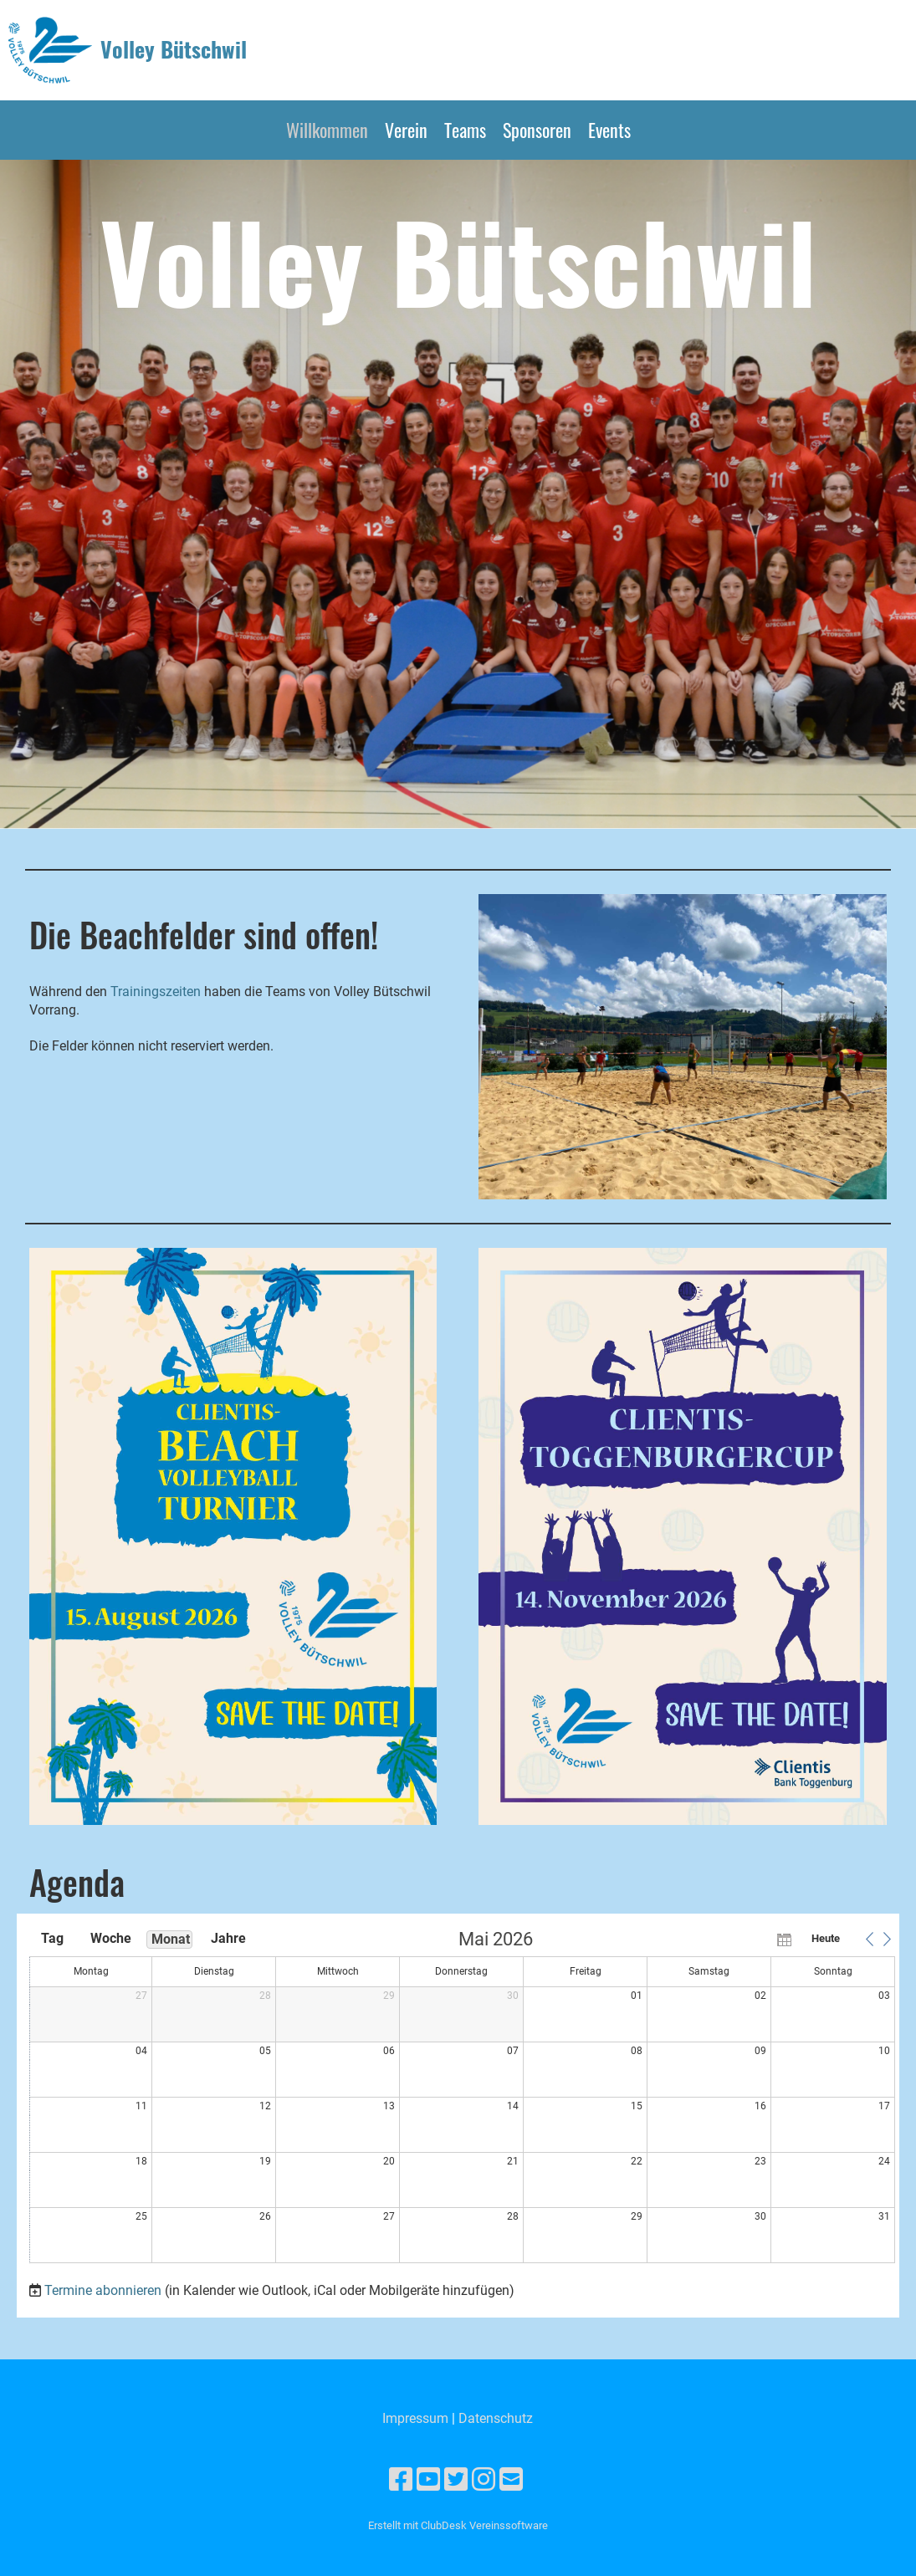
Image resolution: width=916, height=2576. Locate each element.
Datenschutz (495, 2418)
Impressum (415, 2418)
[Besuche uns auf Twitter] (456, 2480)
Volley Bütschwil (173, 49)
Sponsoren (537, 129)
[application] (462, 2097)
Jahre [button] (228, 1938)
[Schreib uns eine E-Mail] (511, 2480)
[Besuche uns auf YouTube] (428, 2480)
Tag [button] (52, 1938)
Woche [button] (110, 1938)
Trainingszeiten (157, 991)
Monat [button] (170, 1939)
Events (609, 129)
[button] (869, 1938)
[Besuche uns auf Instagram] (483, 2480)
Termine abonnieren (102, 2290)
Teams (465, 129)
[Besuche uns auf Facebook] (400, 2480)
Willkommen (327, 129)
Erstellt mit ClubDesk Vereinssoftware (458, 2525)
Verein (406, 129)
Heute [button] (825, 1938)
